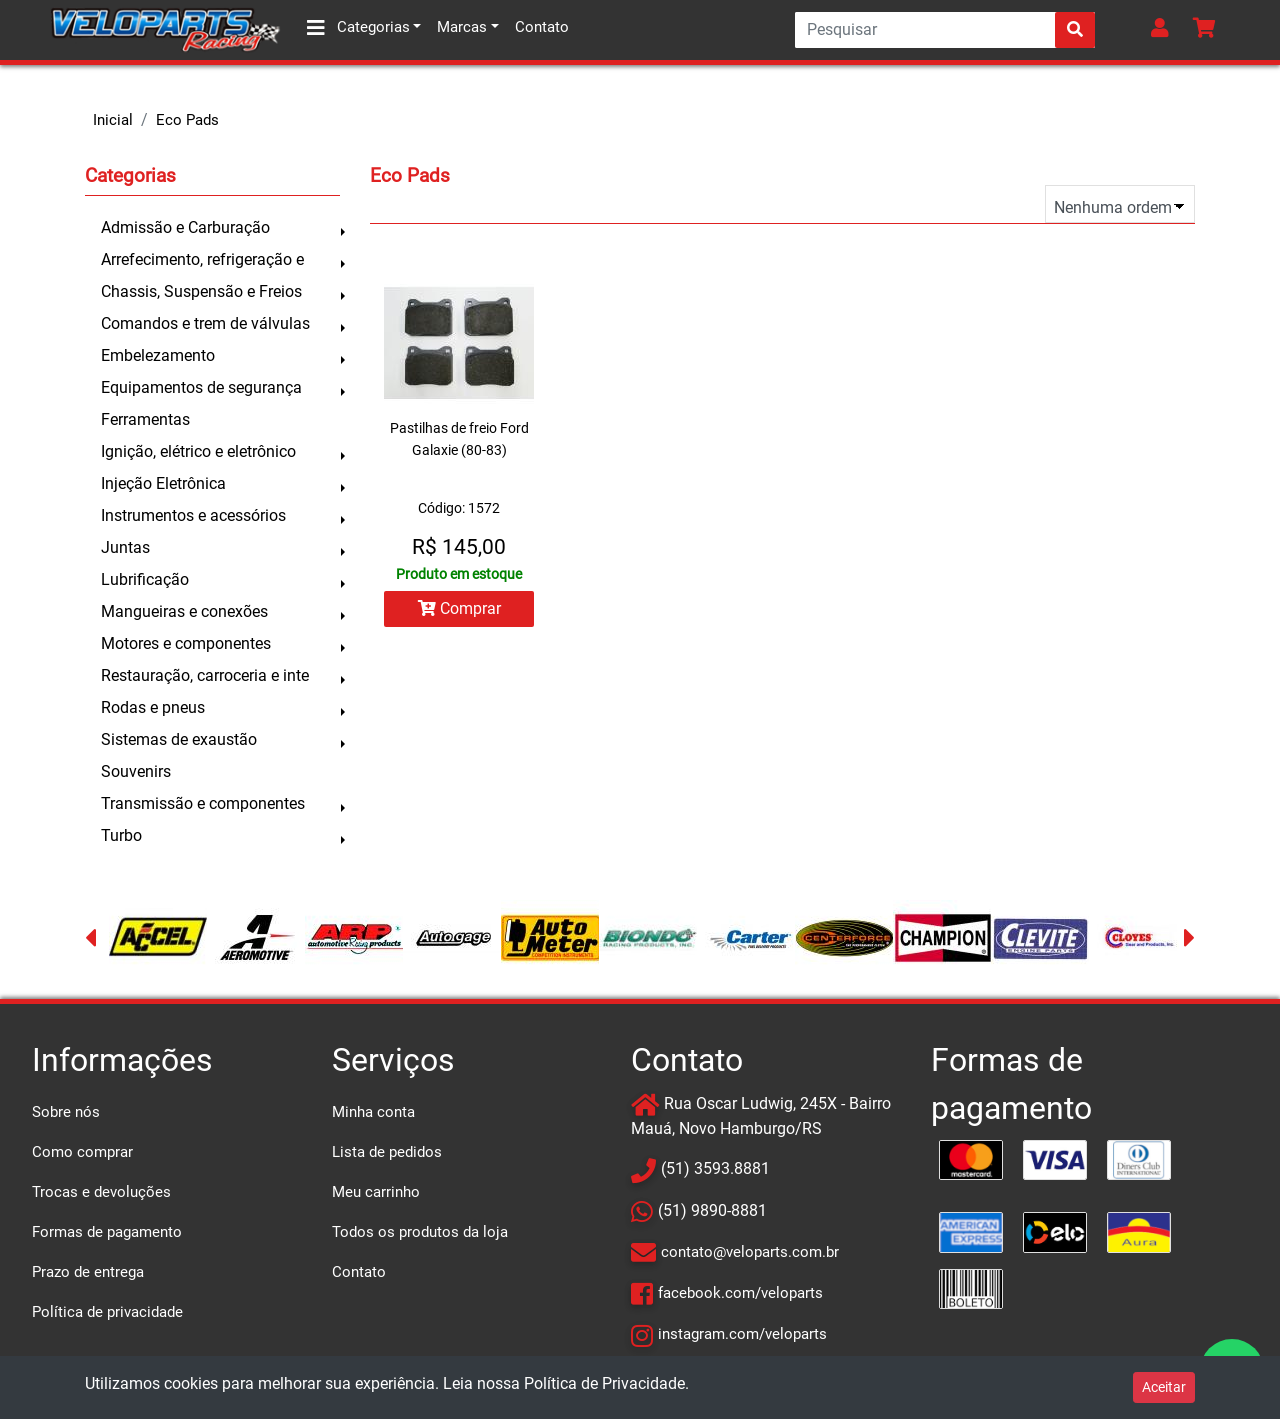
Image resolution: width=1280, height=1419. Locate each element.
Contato (542, 27)
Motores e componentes (186, 643)
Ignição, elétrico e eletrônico (198, 451)
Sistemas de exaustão (179, 739)
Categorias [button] (358, 28)
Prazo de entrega (88, 1272)
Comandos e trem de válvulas (205, 323)
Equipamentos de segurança (201, 387)
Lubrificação (145, 579)
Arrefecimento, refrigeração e (202, 259)
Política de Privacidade (604, 1383)
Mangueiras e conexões (184, 611)
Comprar (459, 608)
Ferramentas (145, 419)
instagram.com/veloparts (742, 1334)
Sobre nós (66, 1112)
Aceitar (1164, 1387)
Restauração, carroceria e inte (205, 675)
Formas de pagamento (107, 1232)
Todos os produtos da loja (420, 1232)
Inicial (113, 120)
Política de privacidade (107, 1312)
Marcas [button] (462, 27)
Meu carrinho (376, 1192)
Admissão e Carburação (185, 227)
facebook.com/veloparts (740, 1293)
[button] (1164, 30)
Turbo (121, 835)
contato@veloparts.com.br (750, 1252)
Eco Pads (187, 120)
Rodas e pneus (153, 707)
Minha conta (373, 1112)
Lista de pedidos (387, 1152)
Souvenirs (136, 771)
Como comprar (82, 1152)
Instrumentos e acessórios (193, 515)
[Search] (945, 30)
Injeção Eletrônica (163, 483)
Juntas (125, 547)
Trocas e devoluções (101, 1192)
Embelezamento (158, 355)
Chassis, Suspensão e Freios (201, 291)
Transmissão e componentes (203, 803)
